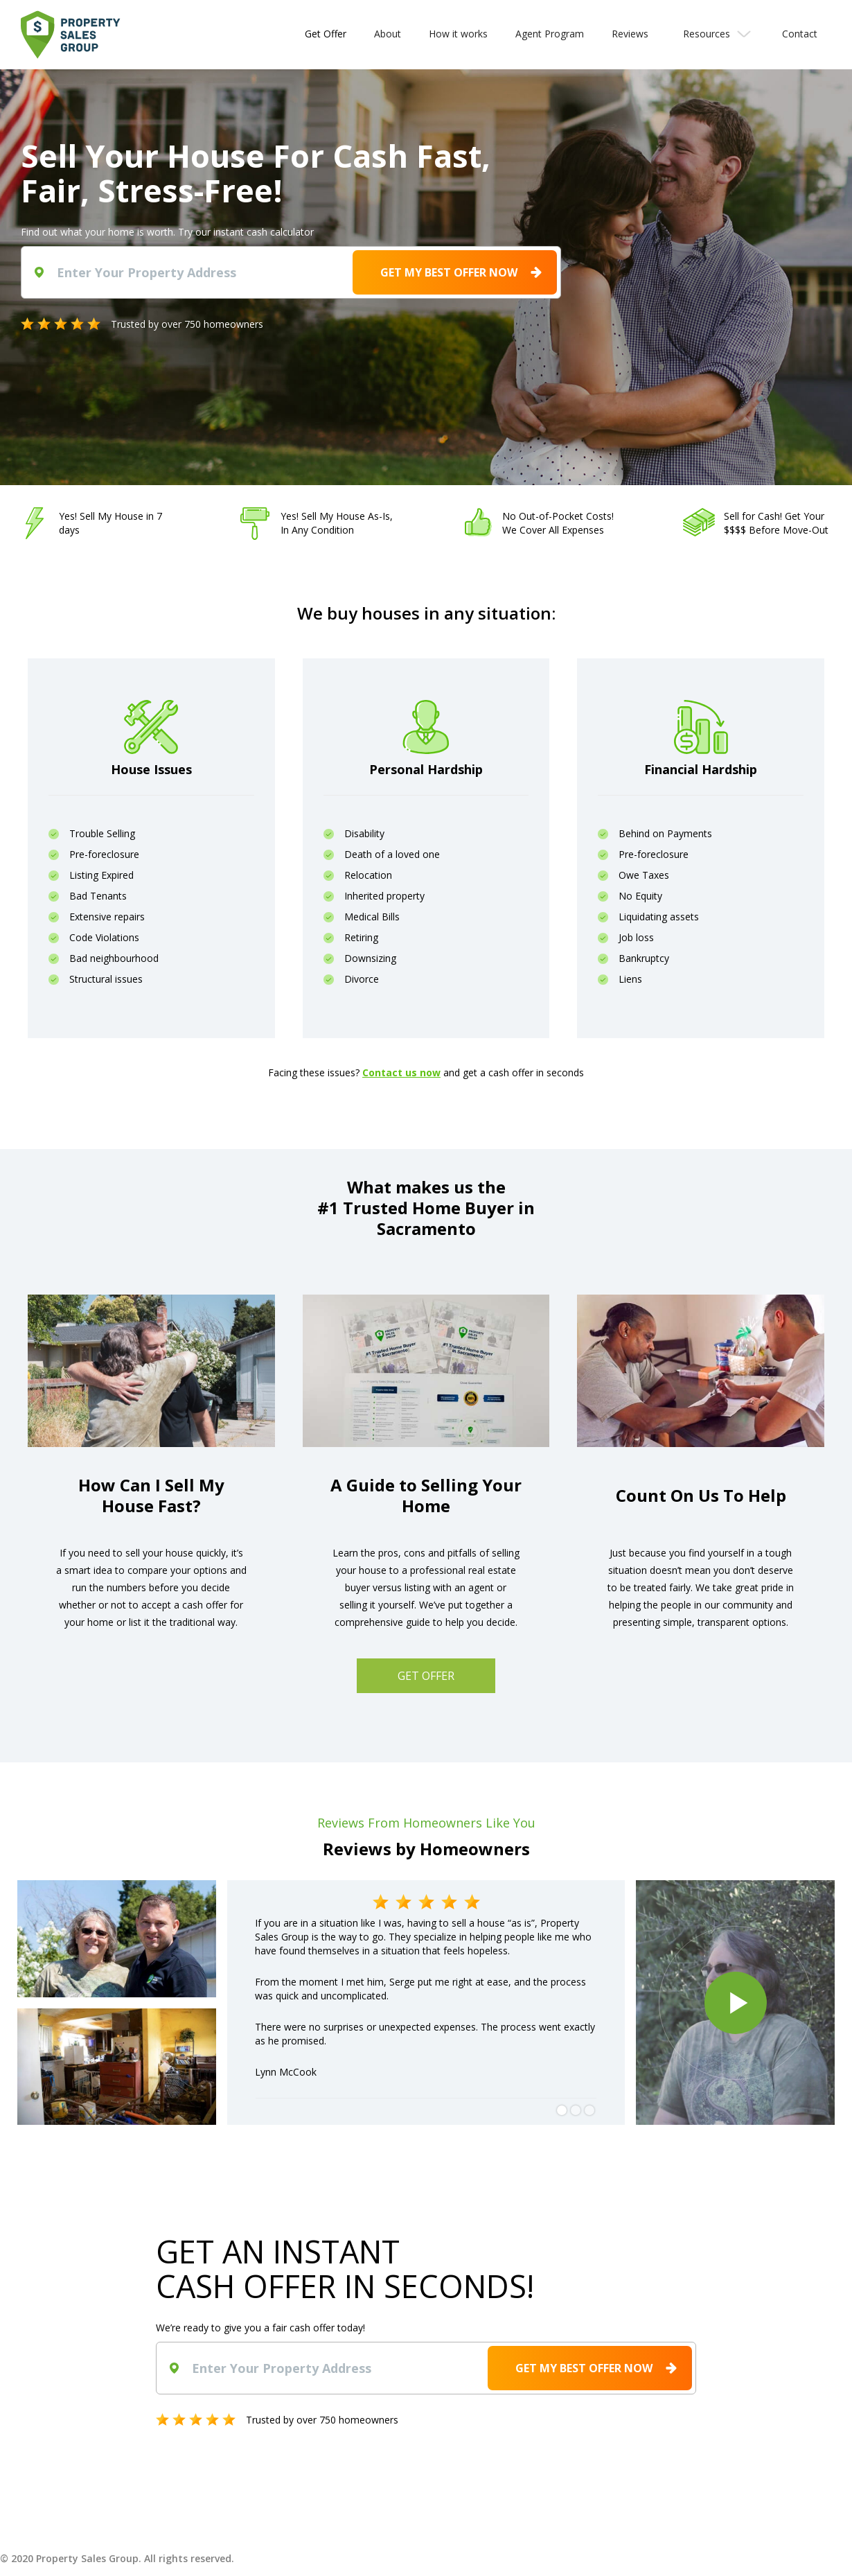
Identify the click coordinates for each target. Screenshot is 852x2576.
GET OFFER (426, 1675)
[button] (715, 34)
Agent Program (549, 33)
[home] (71, 34)
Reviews (630, 33)
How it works (458, 33)
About (387, 33)
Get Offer (325, 33)
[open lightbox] (735, 2002)
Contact (799, 33)
